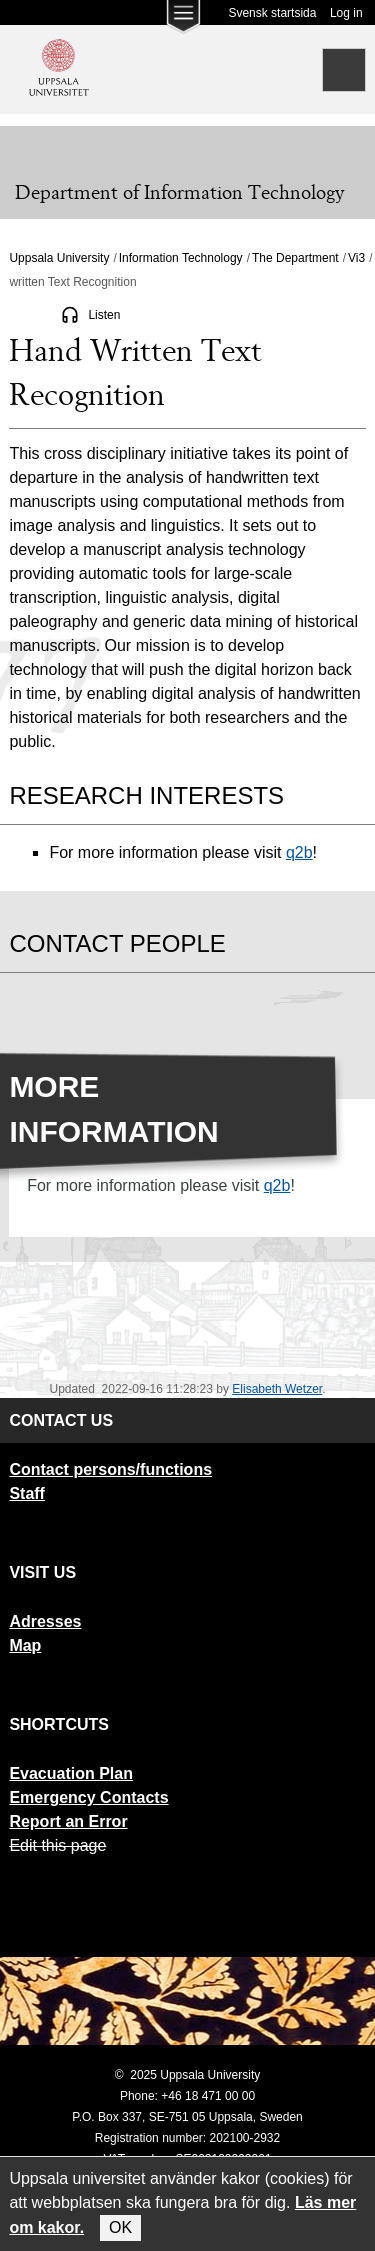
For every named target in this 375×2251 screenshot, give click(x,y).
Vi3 (356, 258)
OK (120, 2227)
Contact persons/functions (110, 1469)
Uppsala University (59, 258)
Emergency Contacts (88, 1797)
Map (25, 1645)
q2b (299, 852)
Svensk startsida (272, 13)
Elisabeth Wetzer (277, 1389)
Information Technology (181, 258)
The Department (295, 258)
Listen (104, 315)
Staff (27, 1493)
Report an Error (68, 1821)
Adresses (45, 1621)
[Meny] (30, 146)
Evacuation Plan (71, 1773)
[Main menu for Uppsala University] (183, 22)
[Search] (344, 70)
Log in (346, 13)
